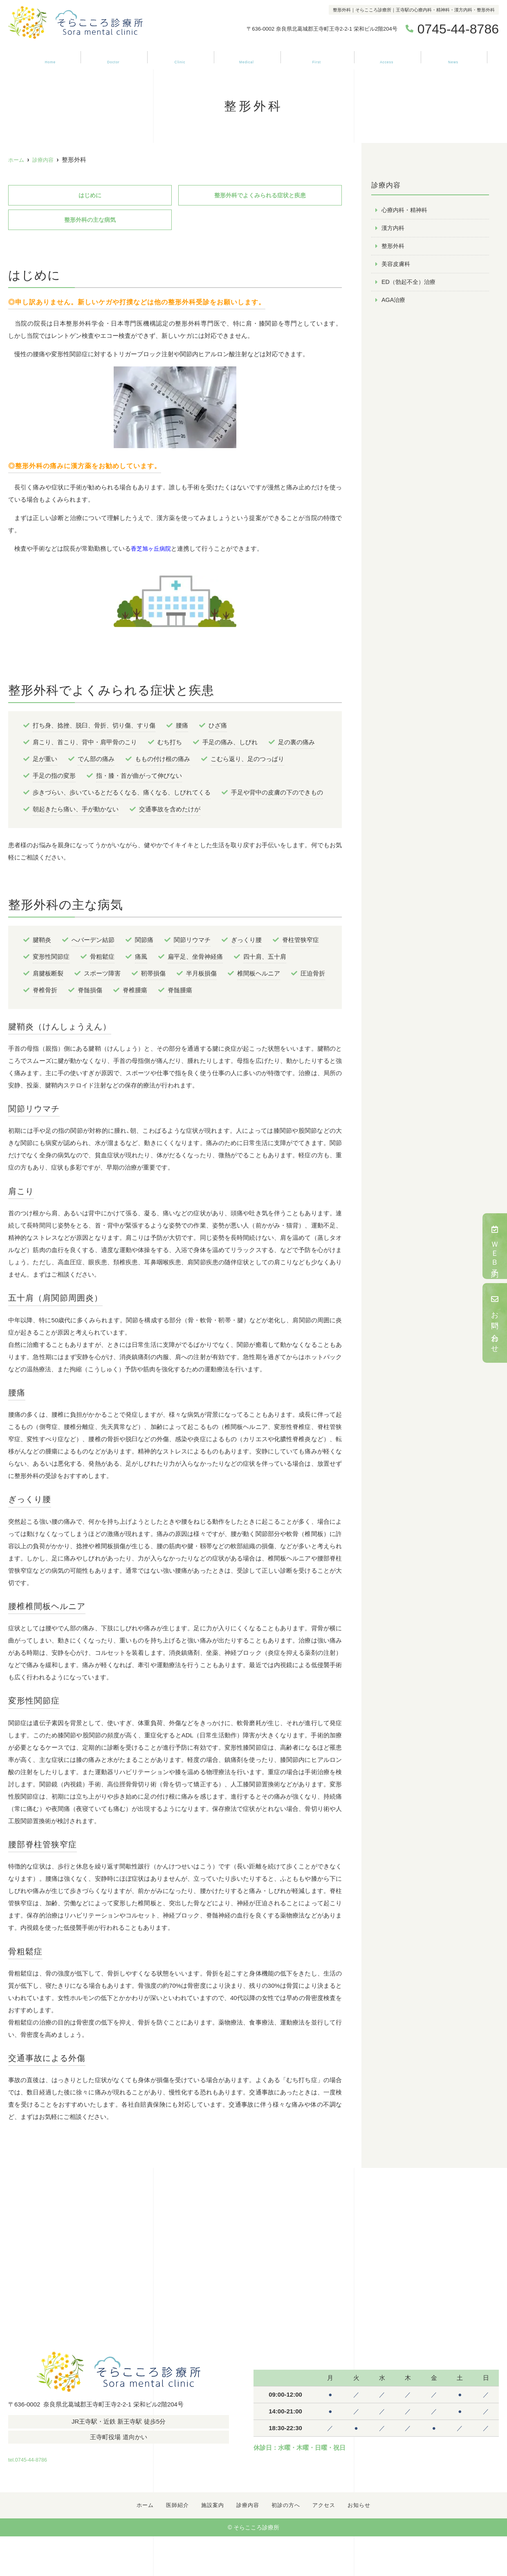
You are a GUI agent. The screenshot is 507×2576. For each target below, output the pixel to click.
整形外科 (393, 246)
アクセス (386, 57)
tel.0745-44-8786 (60, 2458)
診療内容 (245, 57)
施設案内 (178, 57)
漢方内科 (393, 228)
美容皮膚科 (396, 265)
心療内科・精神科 (406, 210)
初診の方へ (316, 57)
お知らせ (453, 57)
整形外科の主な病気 (89, 220)
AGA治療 (394, 302)
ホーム (49, 57)
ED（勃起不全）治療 (410, 283)
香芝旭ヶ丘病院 (152, 550)
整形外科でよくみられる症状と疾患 (260, 195)
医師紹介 (112, 57)
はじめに (90, 195)
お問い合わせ (495, 1323)
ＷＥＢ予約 (495, 1246)
